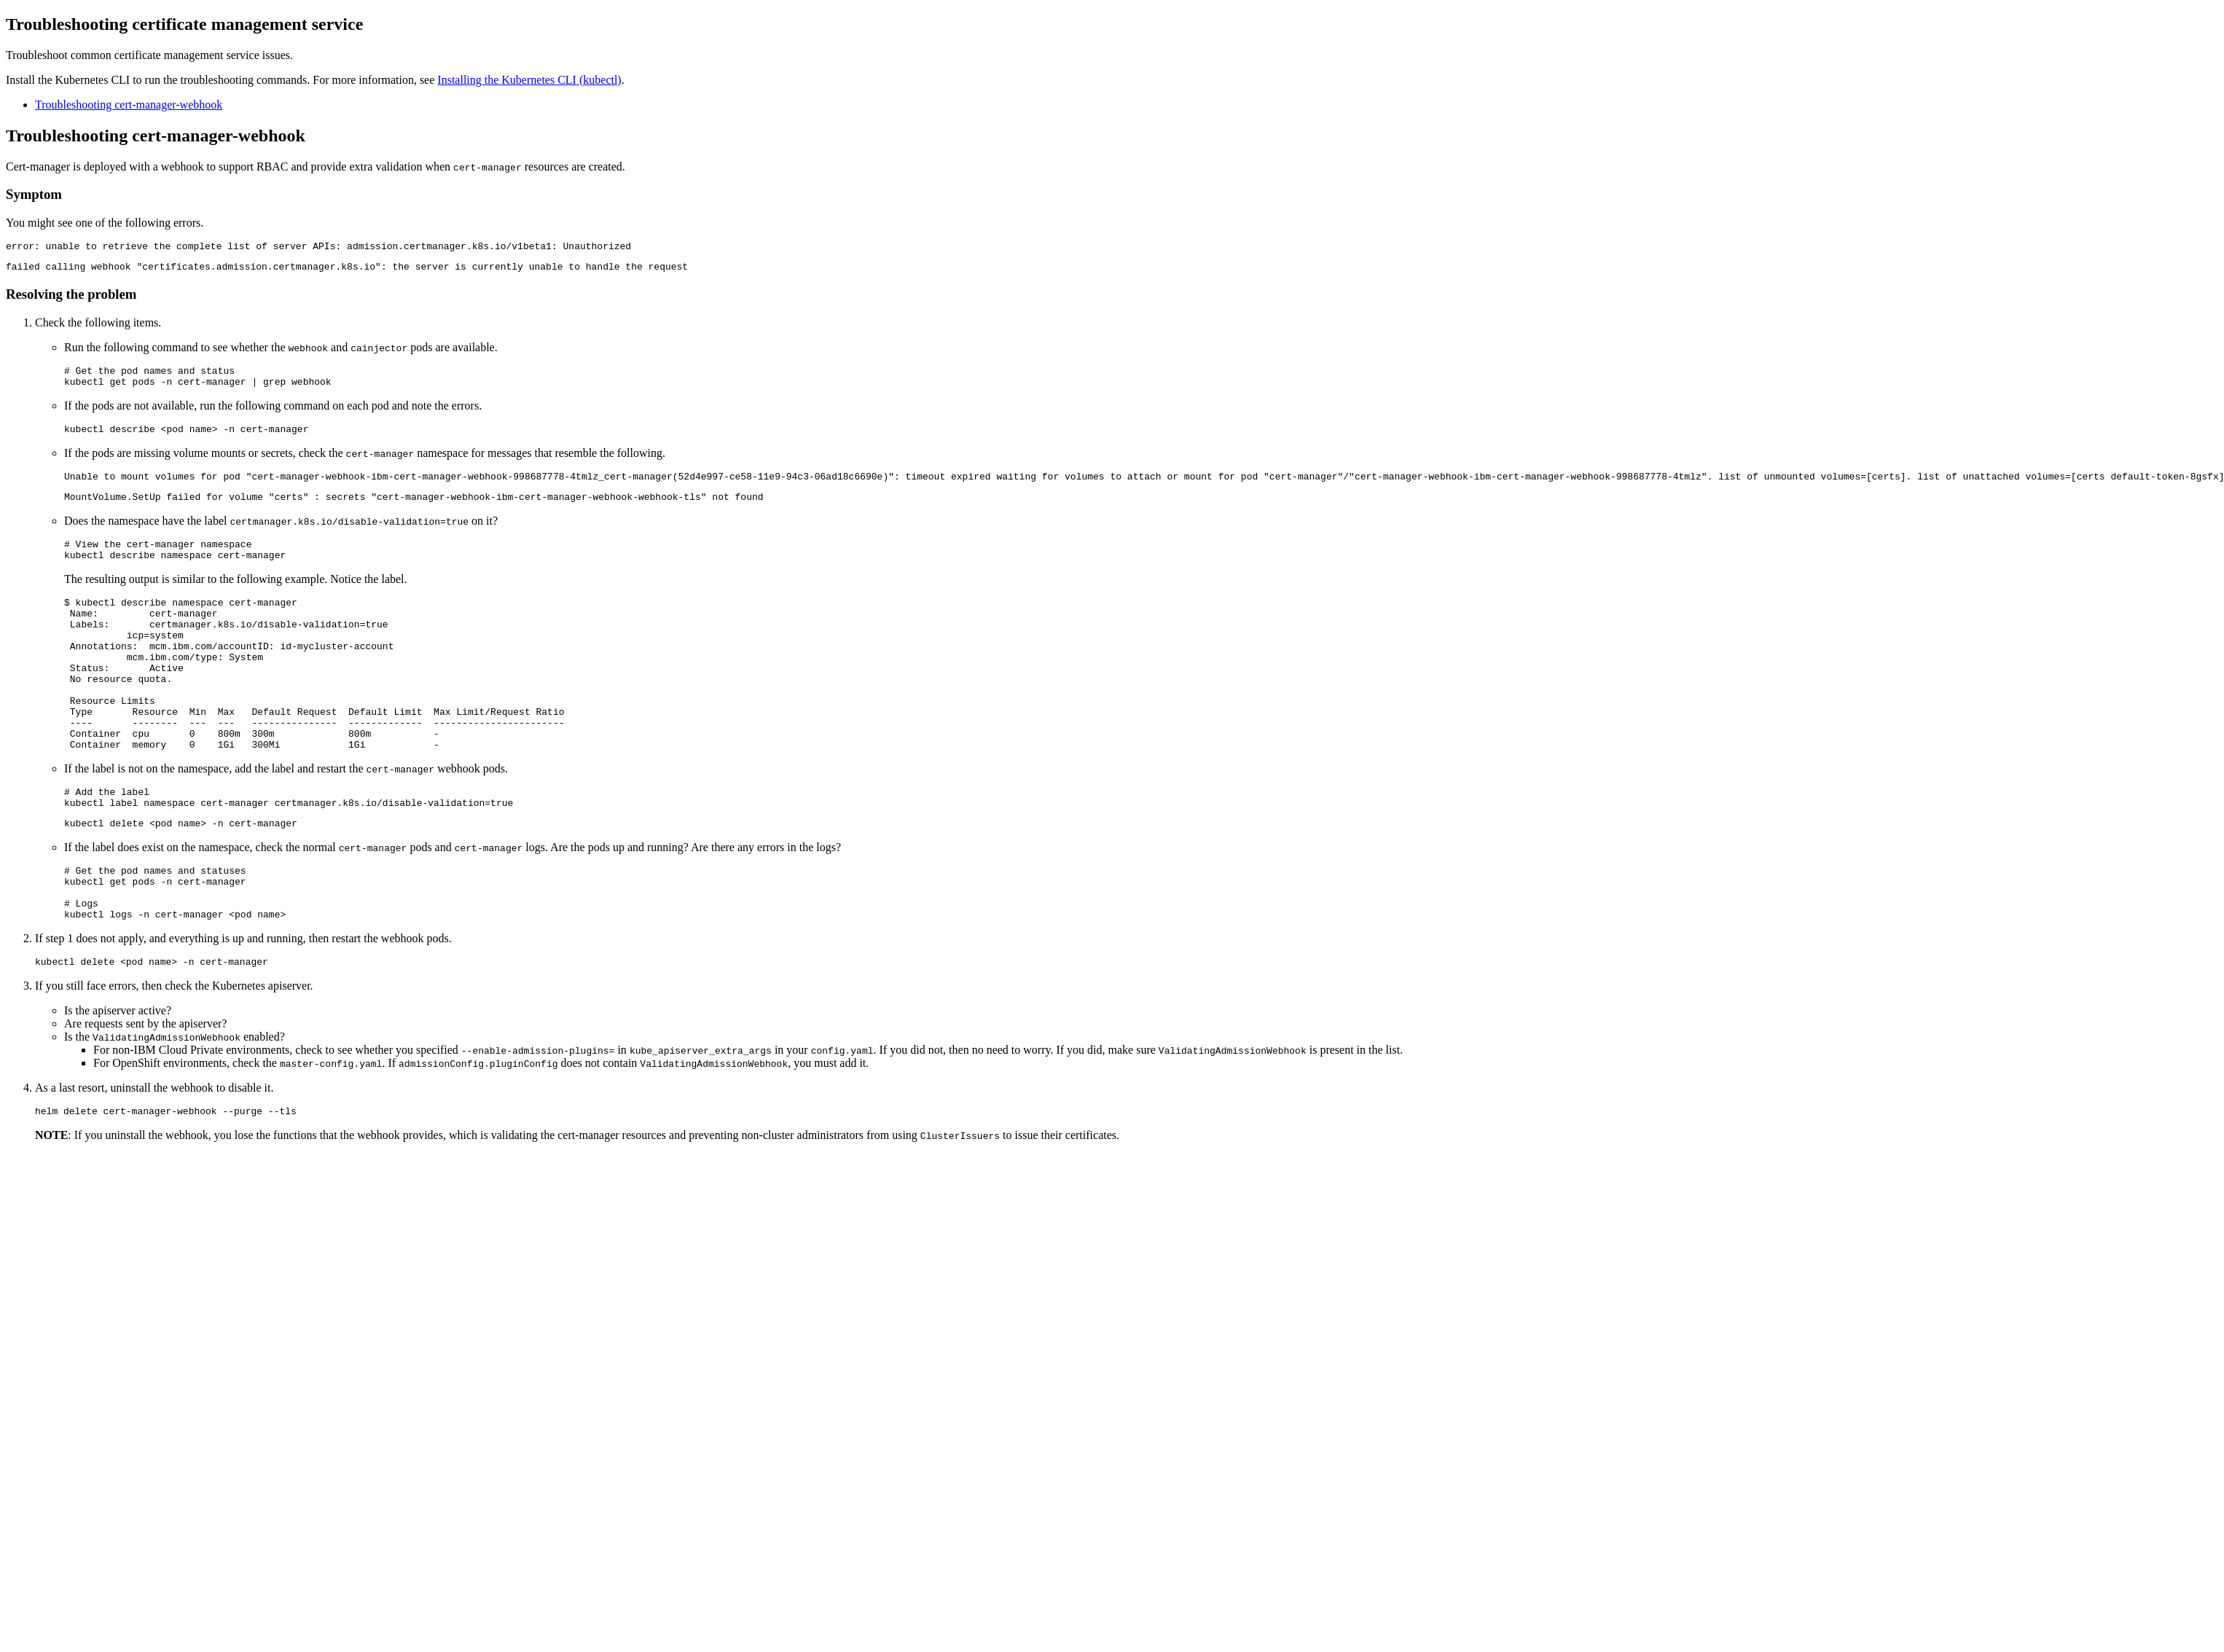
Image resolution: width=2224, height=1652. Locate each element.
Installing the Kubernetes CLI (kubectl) (529, 80)
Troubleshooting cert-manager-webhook (128, 104)
